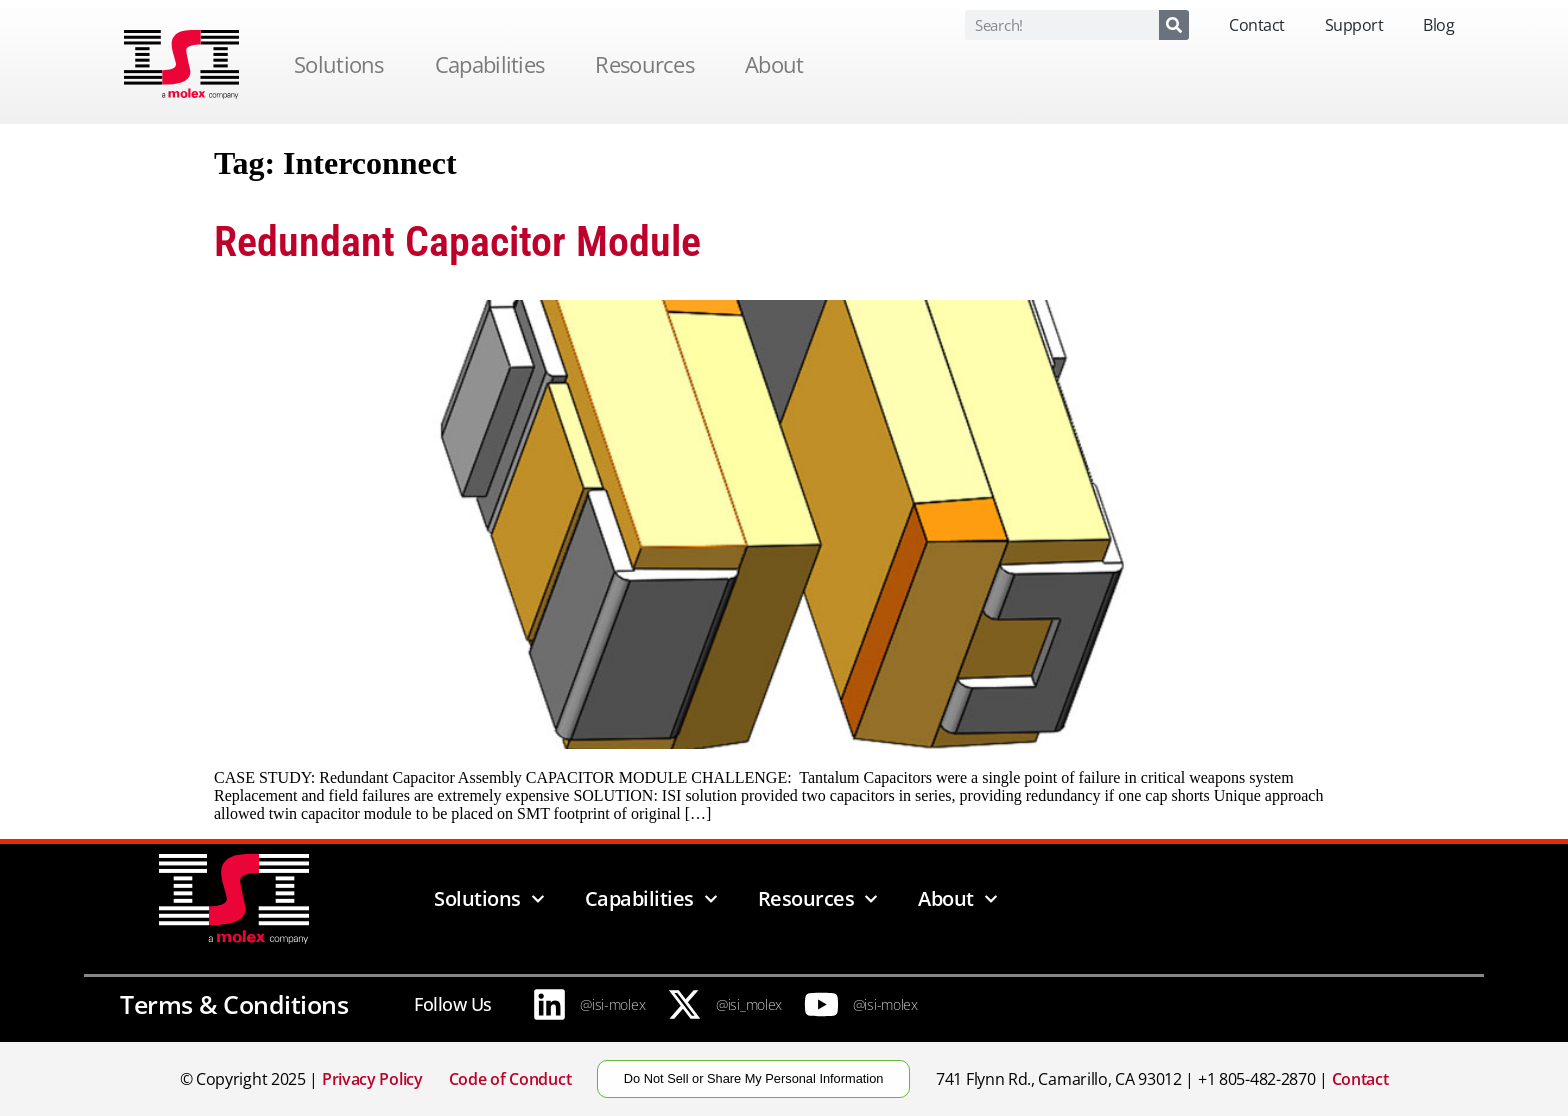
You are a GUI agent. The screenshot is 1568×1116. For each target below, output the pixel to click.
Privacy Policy (372, 1079)
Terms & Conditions (234, 1004)
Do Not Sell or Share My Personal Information (754, 1078)
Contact (1257, 25)
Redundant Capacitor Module (457, 241)
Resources (649, 64)
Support (1354, 25)
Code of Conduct (510, 1079)
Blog (1438, 25)
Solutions (344, 64)
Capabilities (495, 64)
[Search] (1174, 25)
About (779, 64)
